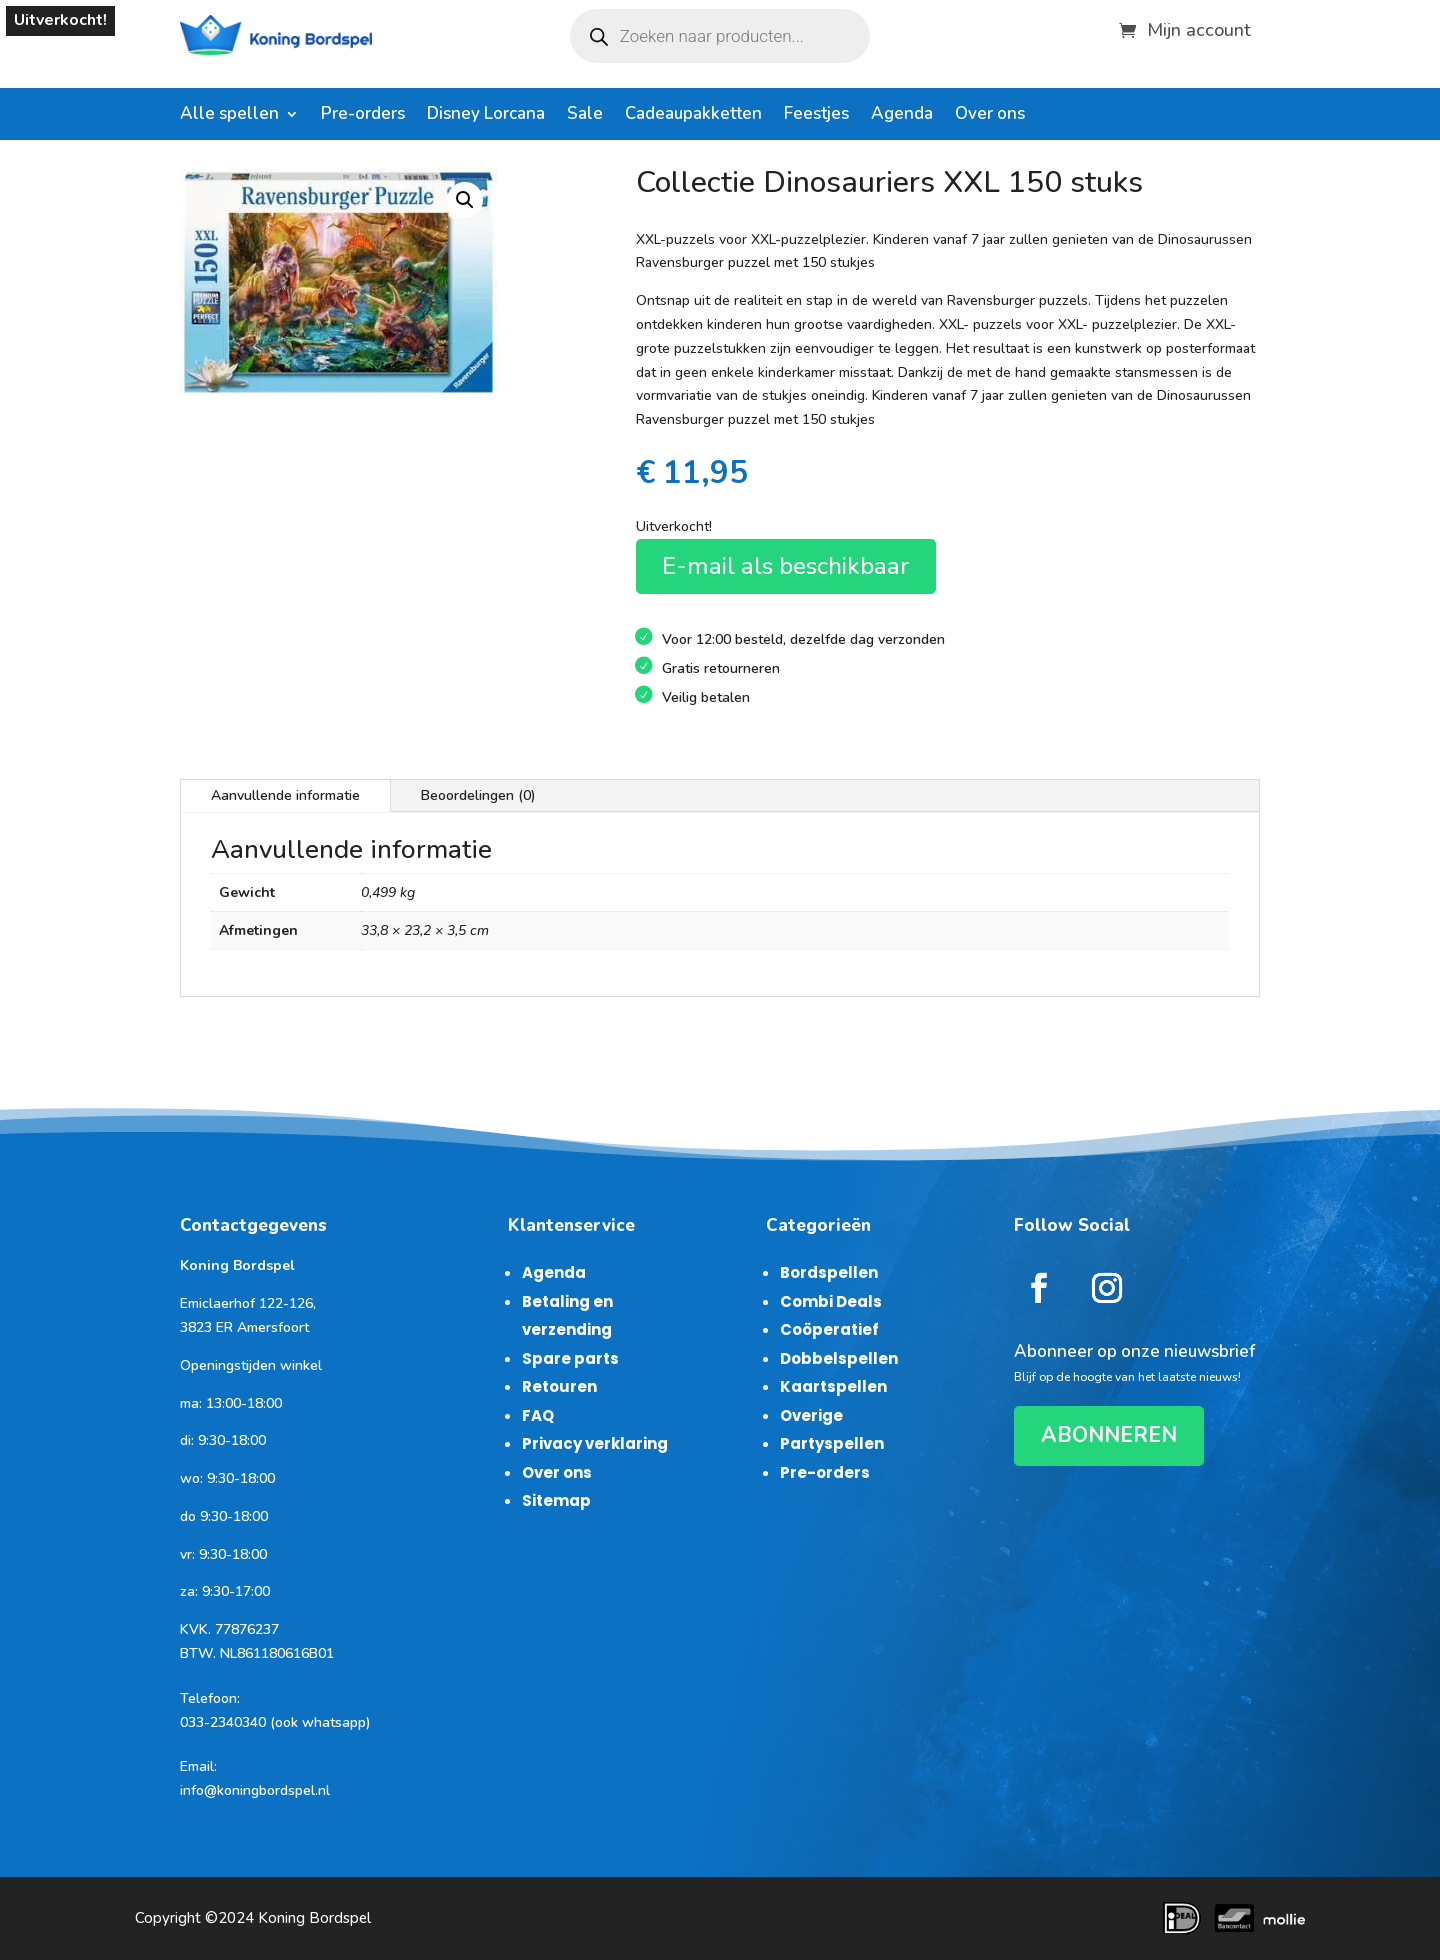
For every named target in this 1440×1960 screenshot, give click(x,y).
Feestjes (816, 116)
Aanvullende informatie (285, 795)
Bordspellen (829, 1272)
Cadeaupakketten (693, 116)
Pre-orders (363, 116)
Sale (585, 116)
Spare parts (570, 1358)
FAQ (538, 1415)
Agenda (902, 116)
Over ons (990, 116)
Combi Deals (831, 1301)
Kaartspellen (833, 1386)
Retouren (559, 1386)
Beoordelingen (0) (478, 795)
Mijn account (1199, 27)
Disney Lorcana (486, 116)
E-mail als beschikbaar (785, 566)
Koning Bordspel (314, 1918)
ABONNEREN (1109, 1435)
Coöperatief (829, 1329)
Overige (811, 1415)
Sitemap (556, 1500)
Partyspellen (832, 1443)
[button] (465, 200)
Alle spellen (229, 116)
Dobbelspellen (839, 1358)
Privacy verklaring (595, 1443)
